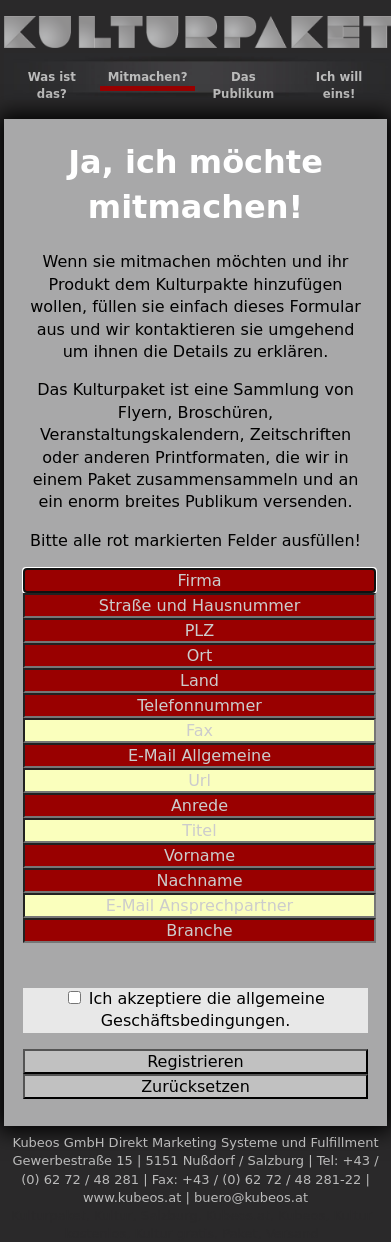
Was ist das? (52, 85)
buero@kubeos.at (251, 1197)
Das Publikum (243, 85)
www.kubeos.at (132, 1197)
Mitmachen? (148, 77)
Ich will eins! (339, 85)
